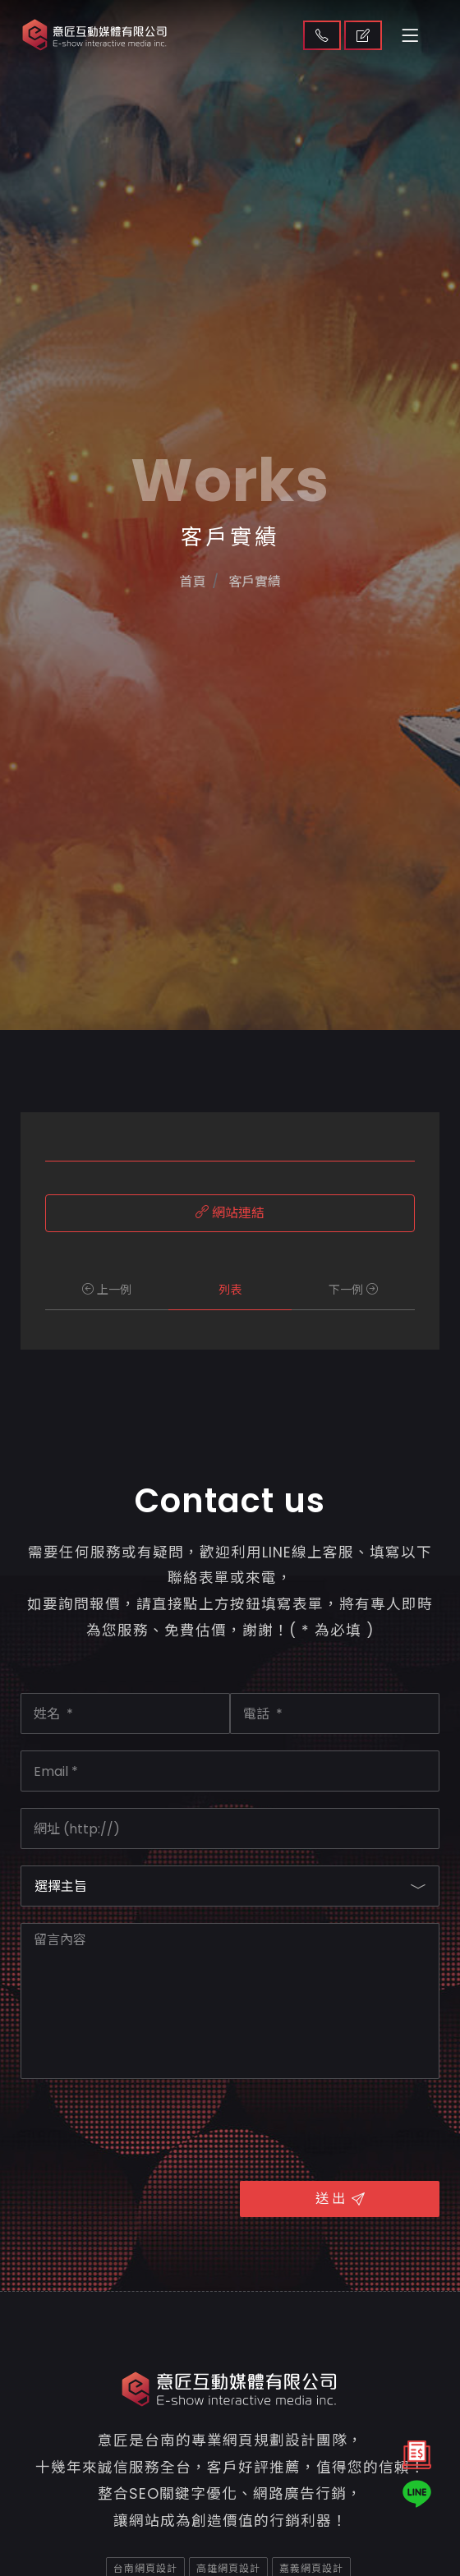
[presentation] (145, 2127)
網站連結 (230, 1212)
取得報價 (363, 35)
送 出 (340, 2198)
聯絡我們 (322, 35)
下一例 (353, 1289)
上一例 (106, 1289)
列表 (230, 1289)
